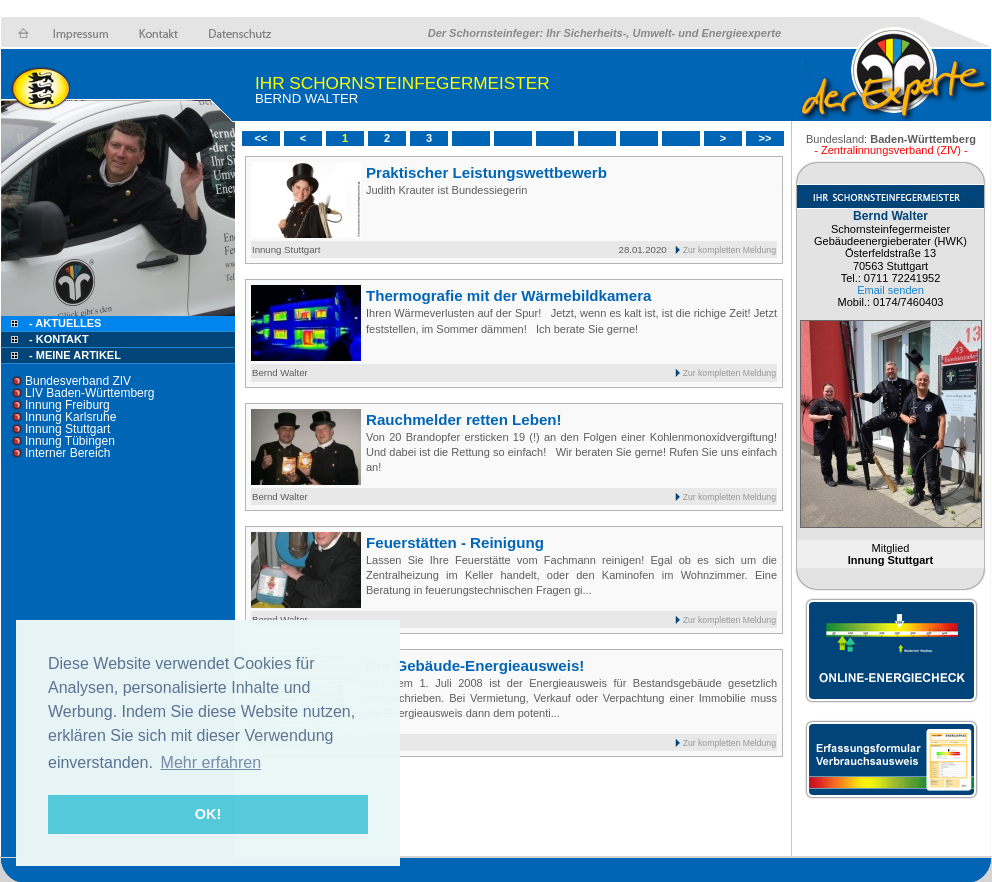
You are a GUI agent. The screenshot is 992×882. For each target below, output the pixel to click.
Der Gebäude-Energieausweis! (475, 665)
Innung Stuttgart (67, 429)
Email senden (890, 290)
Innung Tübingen (70, 441)
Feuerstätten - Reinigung (455, 542)
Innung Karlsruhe (70, 417)
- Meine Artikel (75, 355)
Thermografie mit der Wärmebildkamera (509, 295)
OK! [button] (208, 814)
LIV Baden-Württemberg (89, 393)
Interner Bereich (67, 453)
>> (765, 138)
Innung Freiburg (67, 405)
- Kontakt (57, 339)
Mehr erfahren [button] (211, 762)
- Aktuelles (63, 323)
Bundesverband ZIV (78, 381)
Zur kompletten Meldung (729, 250)
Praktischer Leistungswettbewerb (486, 172)
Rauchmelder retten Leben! (464, 419)
